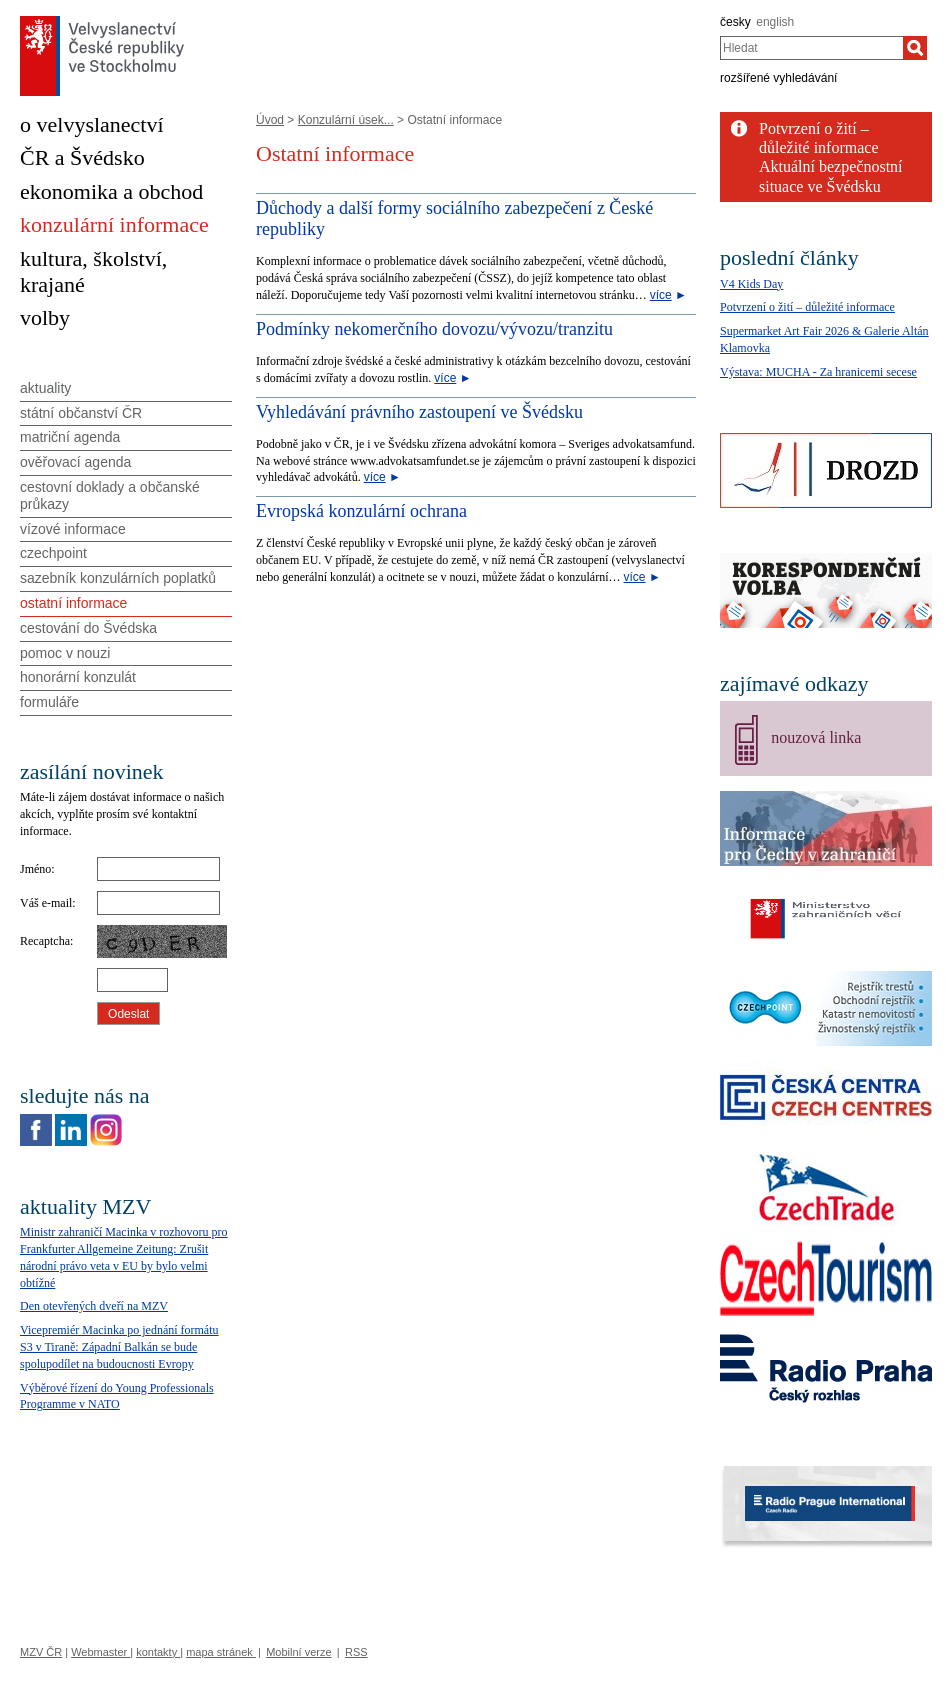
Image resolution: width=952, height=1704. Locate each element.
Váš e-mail (46, 903)
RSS (356, 1652)
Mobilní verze (298, 1652)
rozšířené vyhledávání (778, 78)
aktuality (45, 388)
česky (735, 22)
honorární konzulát (78, 677)
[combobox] (811, 48)
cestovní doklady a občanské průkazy (110, 495)
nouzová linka (816, 737)
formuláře (49, 702)
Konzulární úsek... (346, 120)
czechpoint (53, 553)
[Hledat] (915, 48)
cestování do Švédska (88, 628)
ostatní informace (73, 603)
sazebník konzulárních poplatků (118, 578)
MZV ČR (41, 1652)
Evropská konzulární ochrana (361, 511)
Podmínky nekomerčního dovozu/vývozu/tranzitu (434, 329)
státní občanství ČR (81, 413)
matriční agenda (70, 437)
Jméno (35, 869)
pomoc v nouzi (65, 653)
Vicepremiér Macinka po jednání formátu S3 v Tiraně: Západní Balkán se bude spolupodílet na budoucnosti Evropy (119, 1347)
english (775, 22)
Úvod (270, 120)
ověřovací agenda (75, 462)
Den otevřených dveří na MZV (94, 1306)
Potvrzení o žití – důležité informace (807, 307)
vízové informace (73, 529)
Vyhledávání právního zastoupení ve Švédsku (419, 412)
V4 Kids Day (751, 284)
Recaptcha (45, 941)
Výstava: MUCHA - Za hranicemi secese (818, 372)
